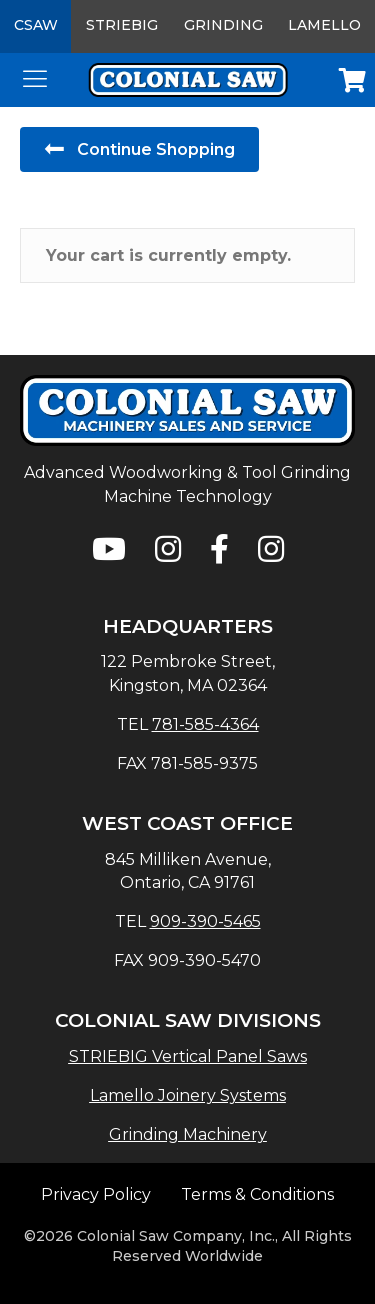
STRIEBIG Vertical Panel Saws (188, 1056)
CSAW (36, 25)
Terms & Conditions (257, 1194)
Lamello (324, 25)
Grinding (223, 25)
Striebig (122, 25)
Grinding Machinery (188, 1134)
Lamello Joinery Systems (188, 1095)
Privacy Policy (96, 1194)
